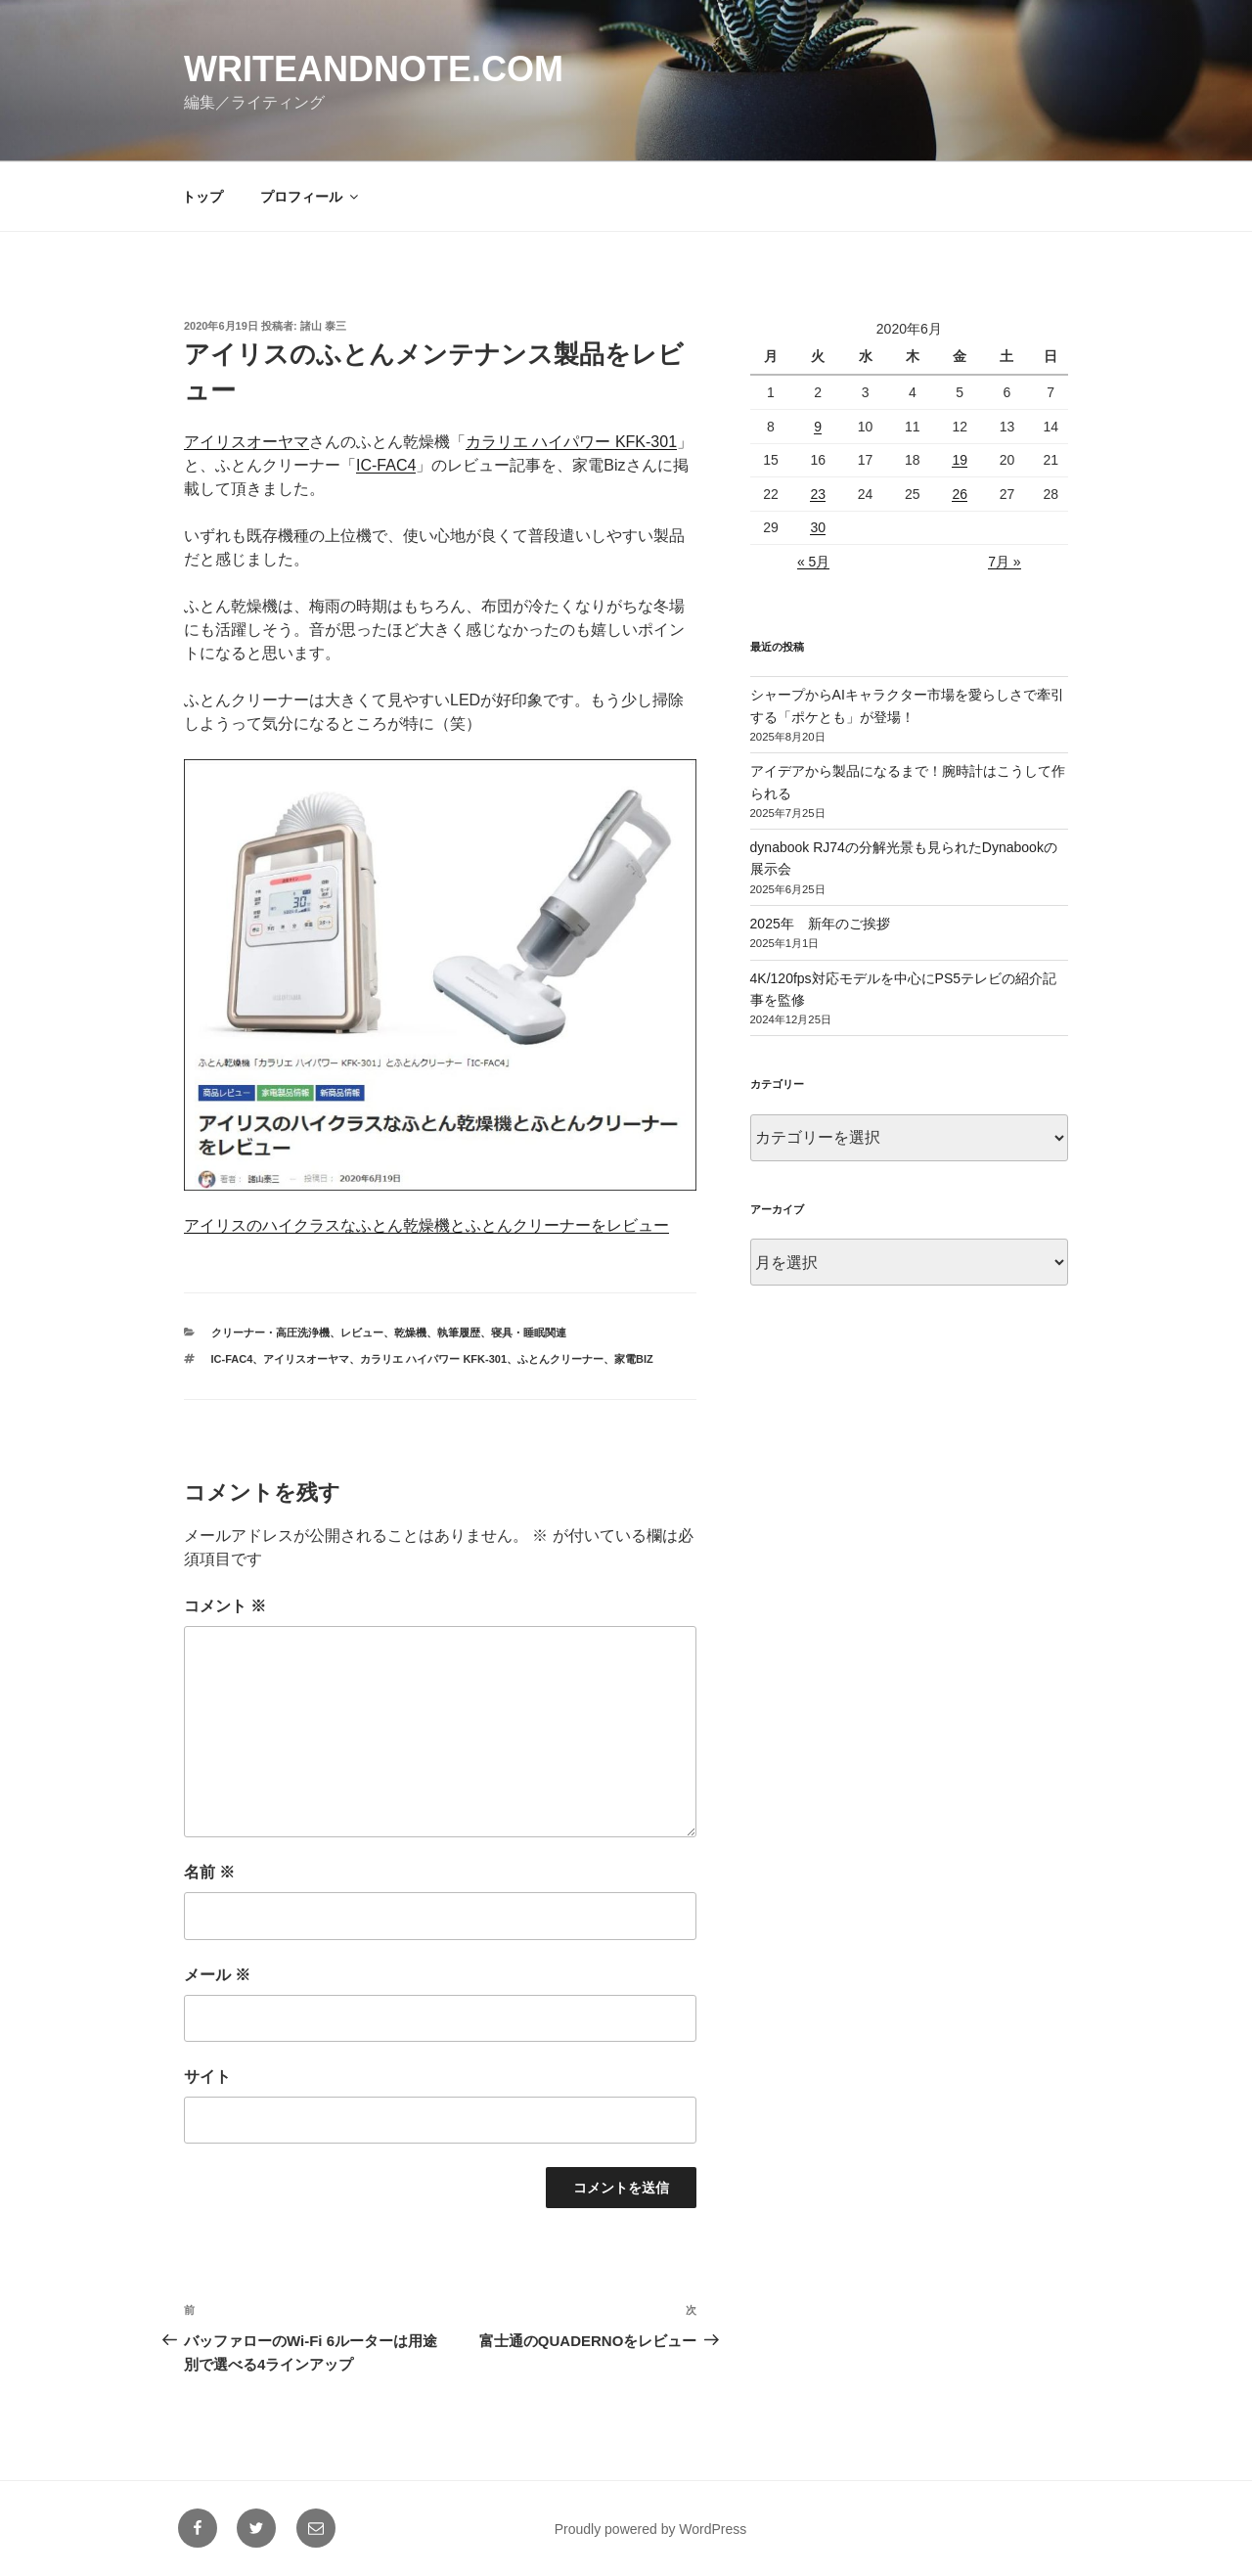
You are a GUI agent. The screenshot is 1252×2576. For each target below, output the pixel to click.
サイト (207, 2076)
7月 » (1004, 561)
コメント (225, 1606)
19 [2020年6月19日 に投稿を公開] (959, 460)
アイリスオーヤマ (306, 1359)
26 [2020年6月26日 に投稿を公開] (959, 494)
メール (217, 1974)
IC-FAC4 (232, 1359)
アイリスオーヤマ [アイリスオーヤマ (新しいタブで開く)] (246, 441)
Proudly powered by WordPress (651, 2529)
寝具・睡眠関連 (528, 1332)
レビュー (361, 1332)
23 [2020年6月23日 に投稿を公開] (818, 494)
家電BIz (633, 1359)
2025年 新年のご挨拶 (820, 923)
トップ (202, 196)
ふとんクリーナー (560, 1359)
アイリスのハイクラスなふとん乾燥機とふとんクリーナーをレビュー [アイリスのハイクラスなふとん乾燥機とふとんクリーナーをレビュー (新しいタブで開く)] (426, 1225)
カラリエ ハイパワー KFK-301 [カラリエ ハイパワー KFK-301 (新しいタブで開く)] (571, 441)
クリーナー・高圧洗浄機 (270, 1332)
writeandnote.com (373, 69)
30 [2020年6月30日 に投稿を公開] (818, 527)
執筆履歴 (458, 1332)
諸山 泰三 (323, 326)
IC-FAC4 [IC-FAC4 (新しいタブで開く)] (386, 465)
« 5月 (813, 561)
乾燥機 (410, 1332)
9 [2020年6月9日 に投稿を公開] (818, 426)
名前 (209, 1872)
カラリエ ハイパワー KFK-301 (433, 1359)
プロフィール (310, 196)
